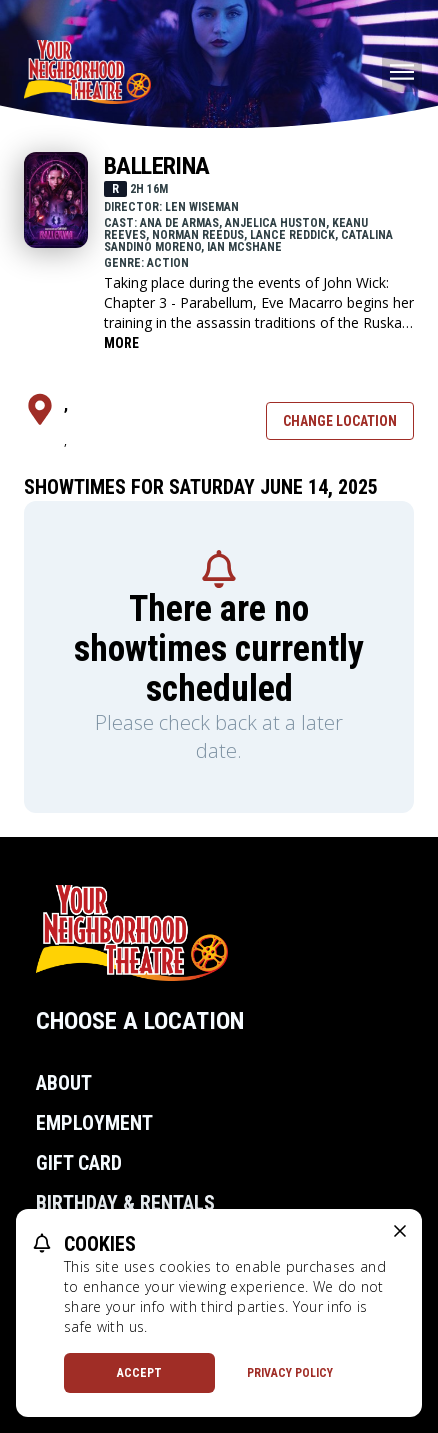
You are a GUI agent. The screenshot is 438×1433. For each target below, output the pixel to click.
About (64, 1083)
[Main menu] (402, 72)
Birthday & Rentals (125, 1203)
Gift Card (79, 1163)
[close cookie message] (400, 1231)
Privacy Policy (290, 1373)
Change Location (340, 421)
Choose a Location (140, 1021)
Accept (139, 1373)
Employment (94, 1123)
